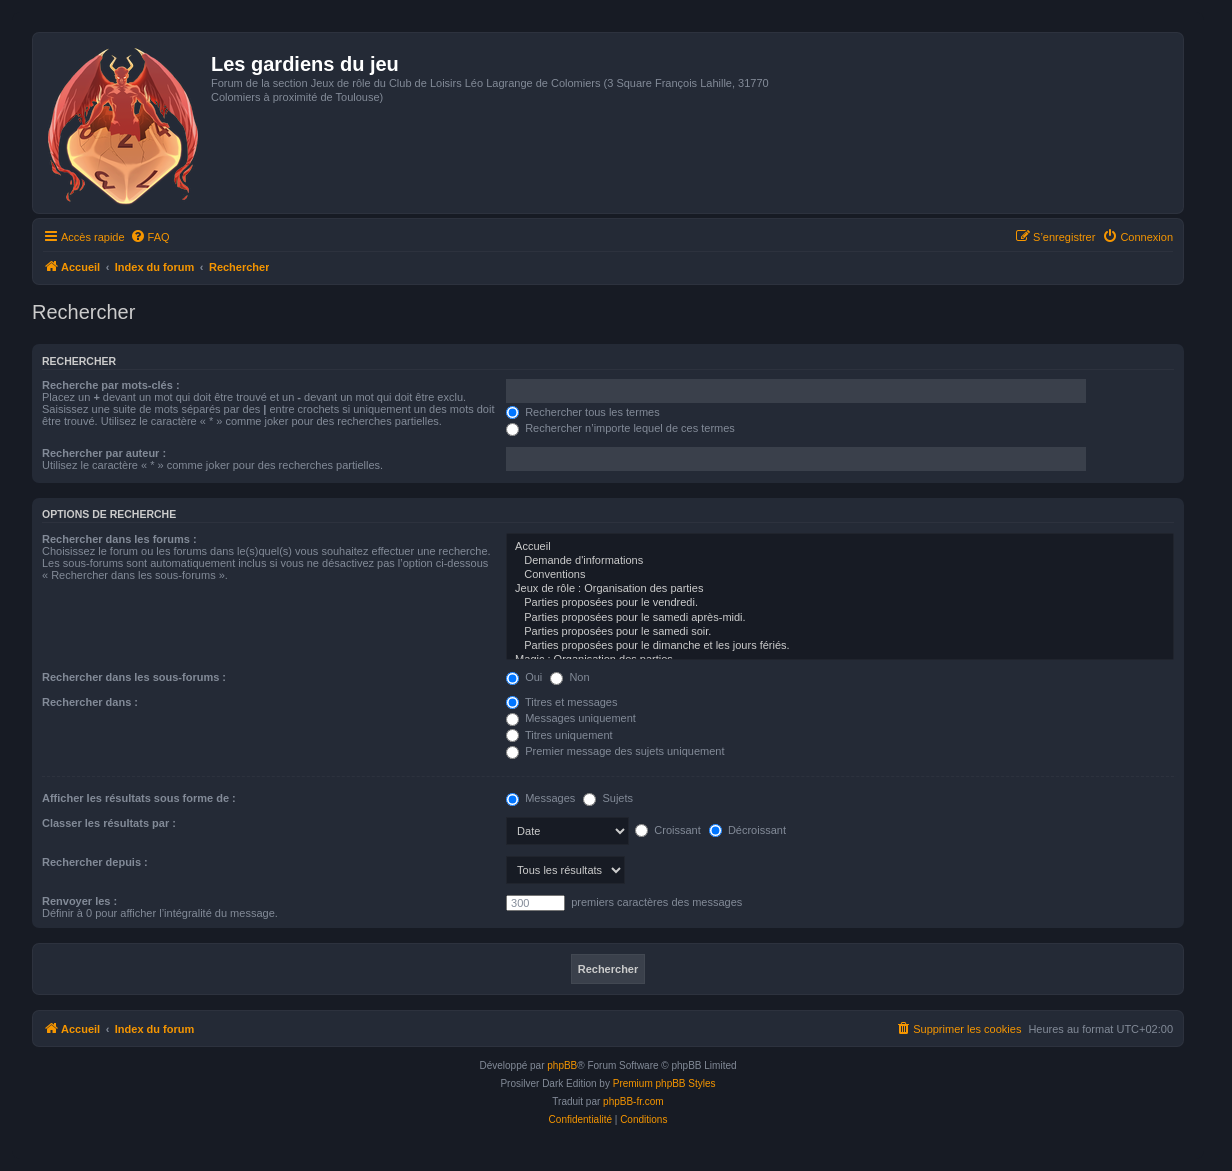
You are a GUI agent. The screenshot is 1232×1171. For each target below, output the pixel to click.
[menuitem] (150, 237)
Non (569, 677)
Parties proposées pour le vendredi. (840, 603)
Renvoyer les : (79, 901)
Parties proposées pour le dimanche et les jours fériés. (840, 646)
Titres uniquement (559, 735)
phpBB (562, 1065)
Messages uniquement (571, 718)
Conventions (840, 575)
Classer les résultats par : (109, 823)
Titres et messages (561, 702)
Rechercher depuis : (95, 862)
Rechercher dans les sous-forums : (134, 677)
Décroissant (747, 830)
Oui (524, 677)
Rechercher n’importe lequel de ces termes (620, 428)
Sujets (608, 798)
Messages (540, 798)
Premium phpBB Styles (664, 1083)
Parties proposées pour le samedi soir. (840, 632)
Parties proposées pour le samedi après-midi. (840, 618)
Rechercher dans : (90, 702)
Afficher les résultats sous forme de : (139, 798)
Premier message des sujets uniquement (615, 751)
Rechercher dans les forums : (119, 539)
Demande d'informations (840, 561)
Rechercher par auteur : (104, 453)
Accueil (840, 547)
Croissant (668, 830)
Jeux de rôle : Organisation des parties (840, 589)
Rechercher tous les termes (583, 412)
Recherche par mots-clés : (111, 385)
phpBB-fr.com (633, 1101)
